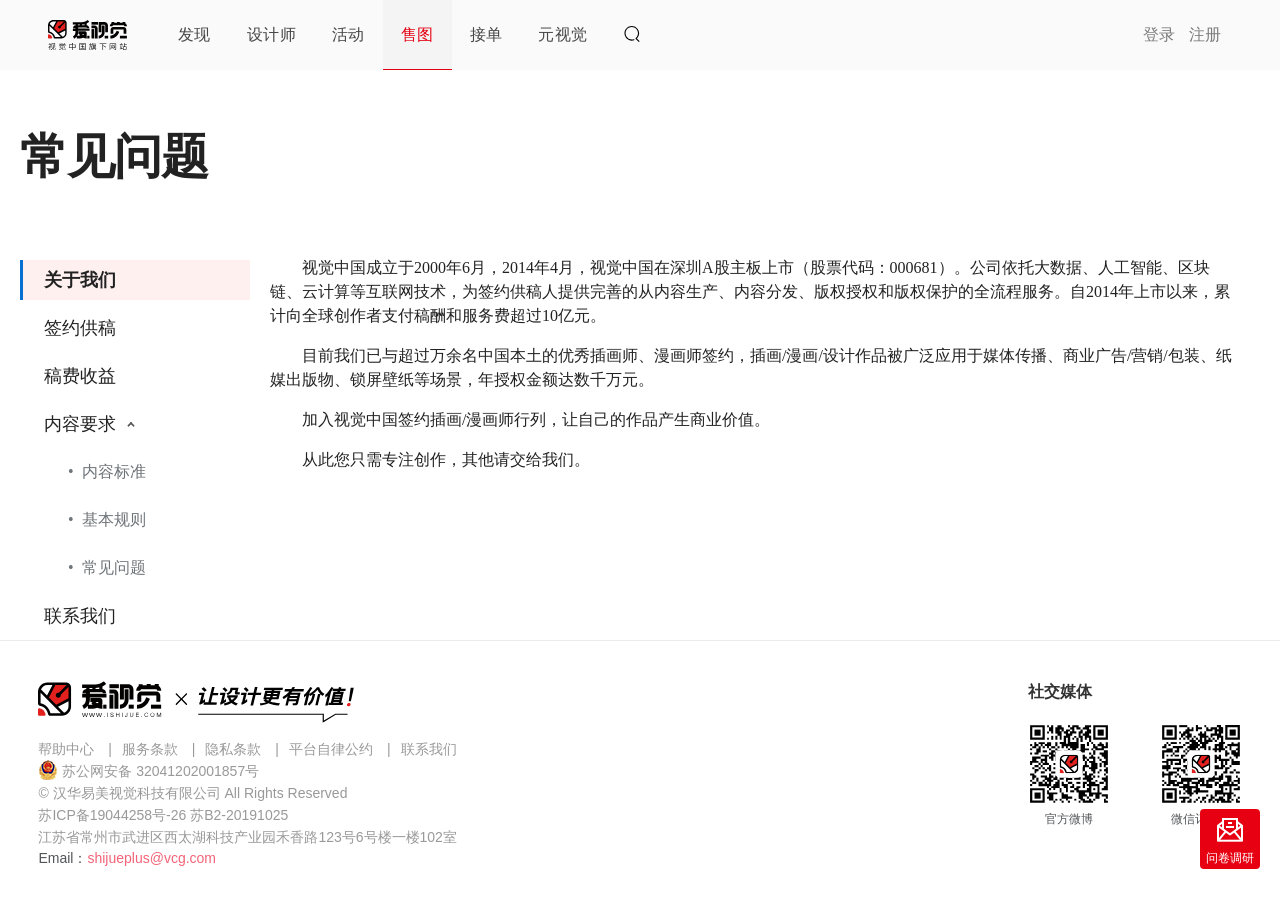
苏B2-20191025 (239, 815)
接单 (486, 34)
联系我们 (429, 749)
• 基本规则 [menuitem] (107, 519)
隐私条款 (233, 749)
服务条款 (150, 749)
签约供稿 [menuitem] (80, 328)
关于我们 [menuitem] (80, 280)
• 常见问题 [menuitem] (107, 567)
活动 (348, 34)
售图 (417, 34)
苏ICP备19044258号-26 (112, 815)
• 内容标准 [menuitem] (107, 471)
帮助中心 (66, 749)
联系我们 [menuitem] (80, 616)
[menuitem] (135, 498)
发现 (194, 34)
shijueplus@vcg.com (151, 858)
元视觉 (562, 34)
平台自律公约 (331, 749)
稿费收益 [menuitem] (80, 376)
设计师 (271, 34)
